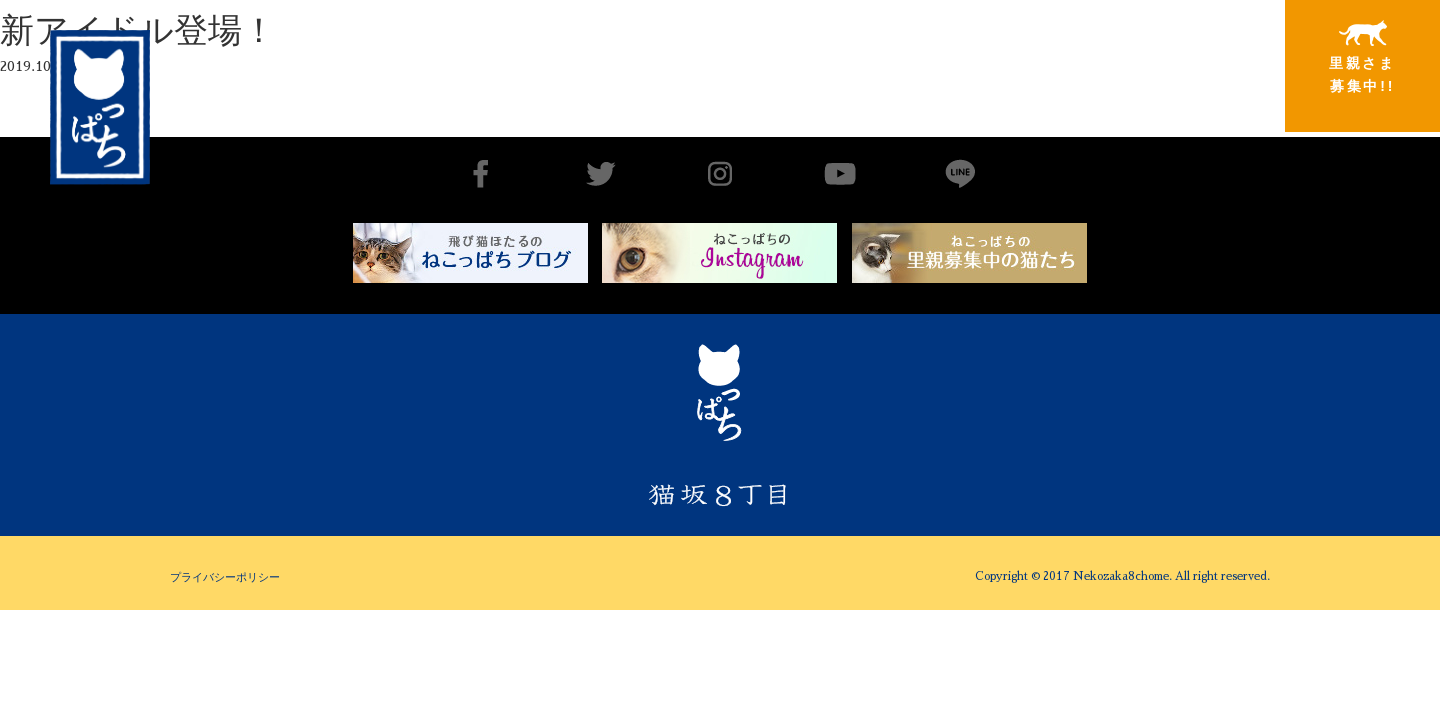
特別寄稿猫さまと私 (1201, 57)
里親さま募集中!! (1362, 57)
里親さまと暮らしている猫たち (1038, 72)
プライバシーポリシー (225, 577)
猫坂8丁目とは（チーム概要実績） (715, 53)
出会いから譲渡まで (877, 56)
